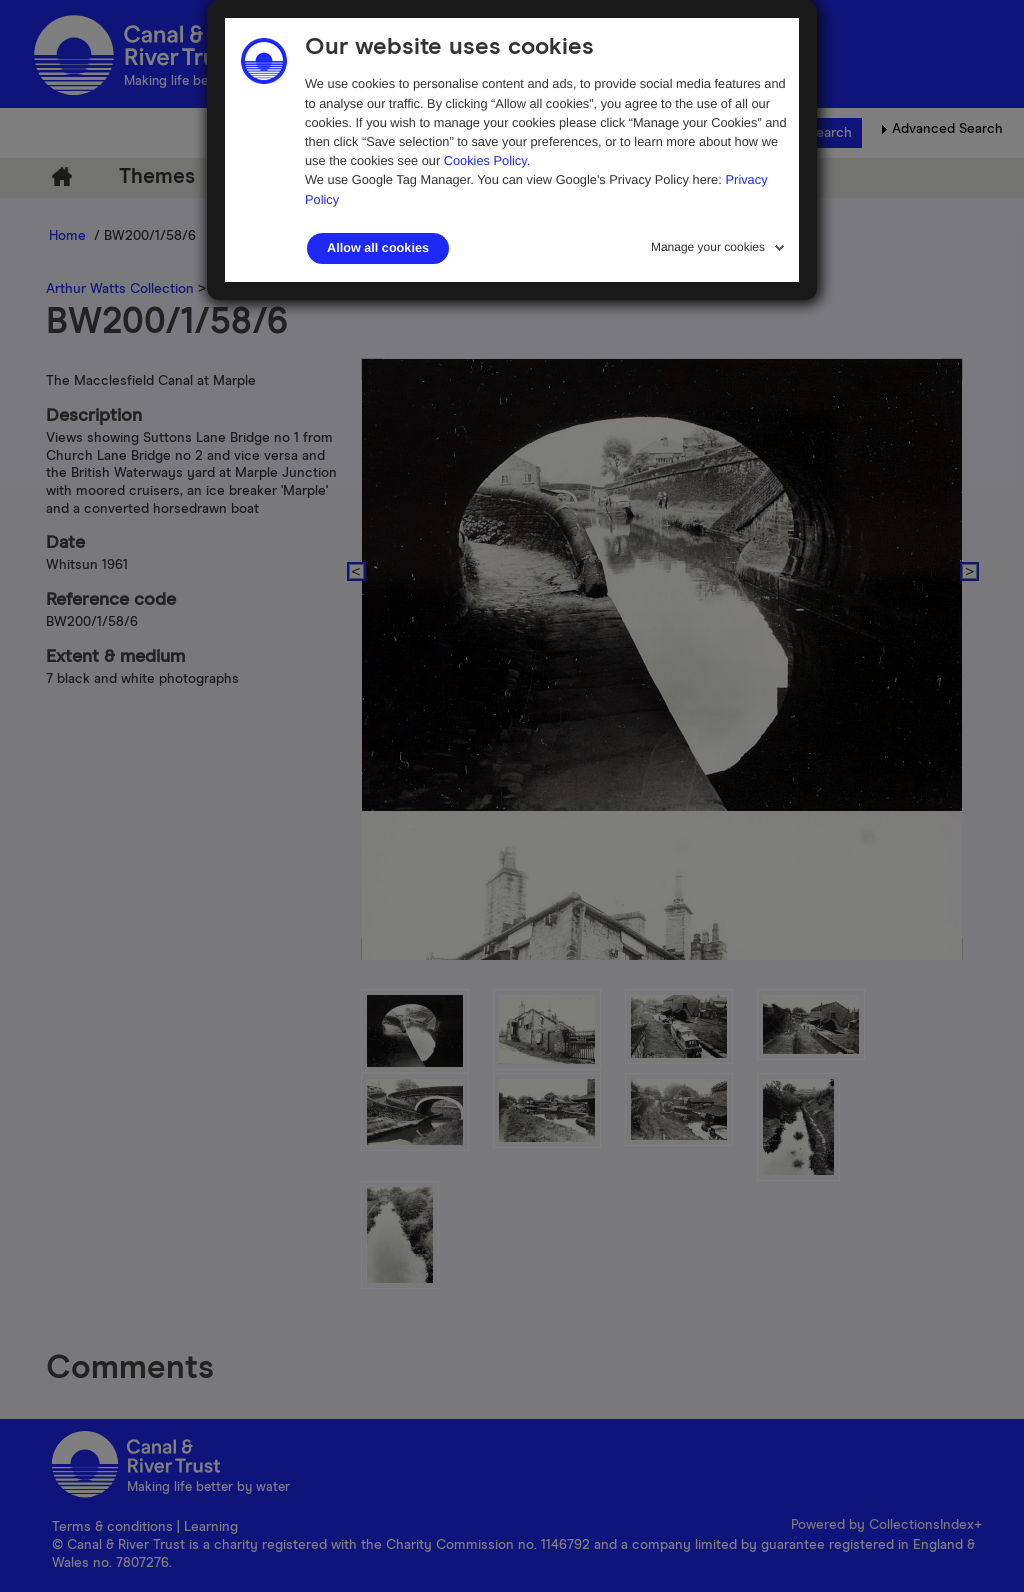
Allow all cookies (378, 248)
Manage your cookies (708, 247)
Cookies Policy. (487, 160)
